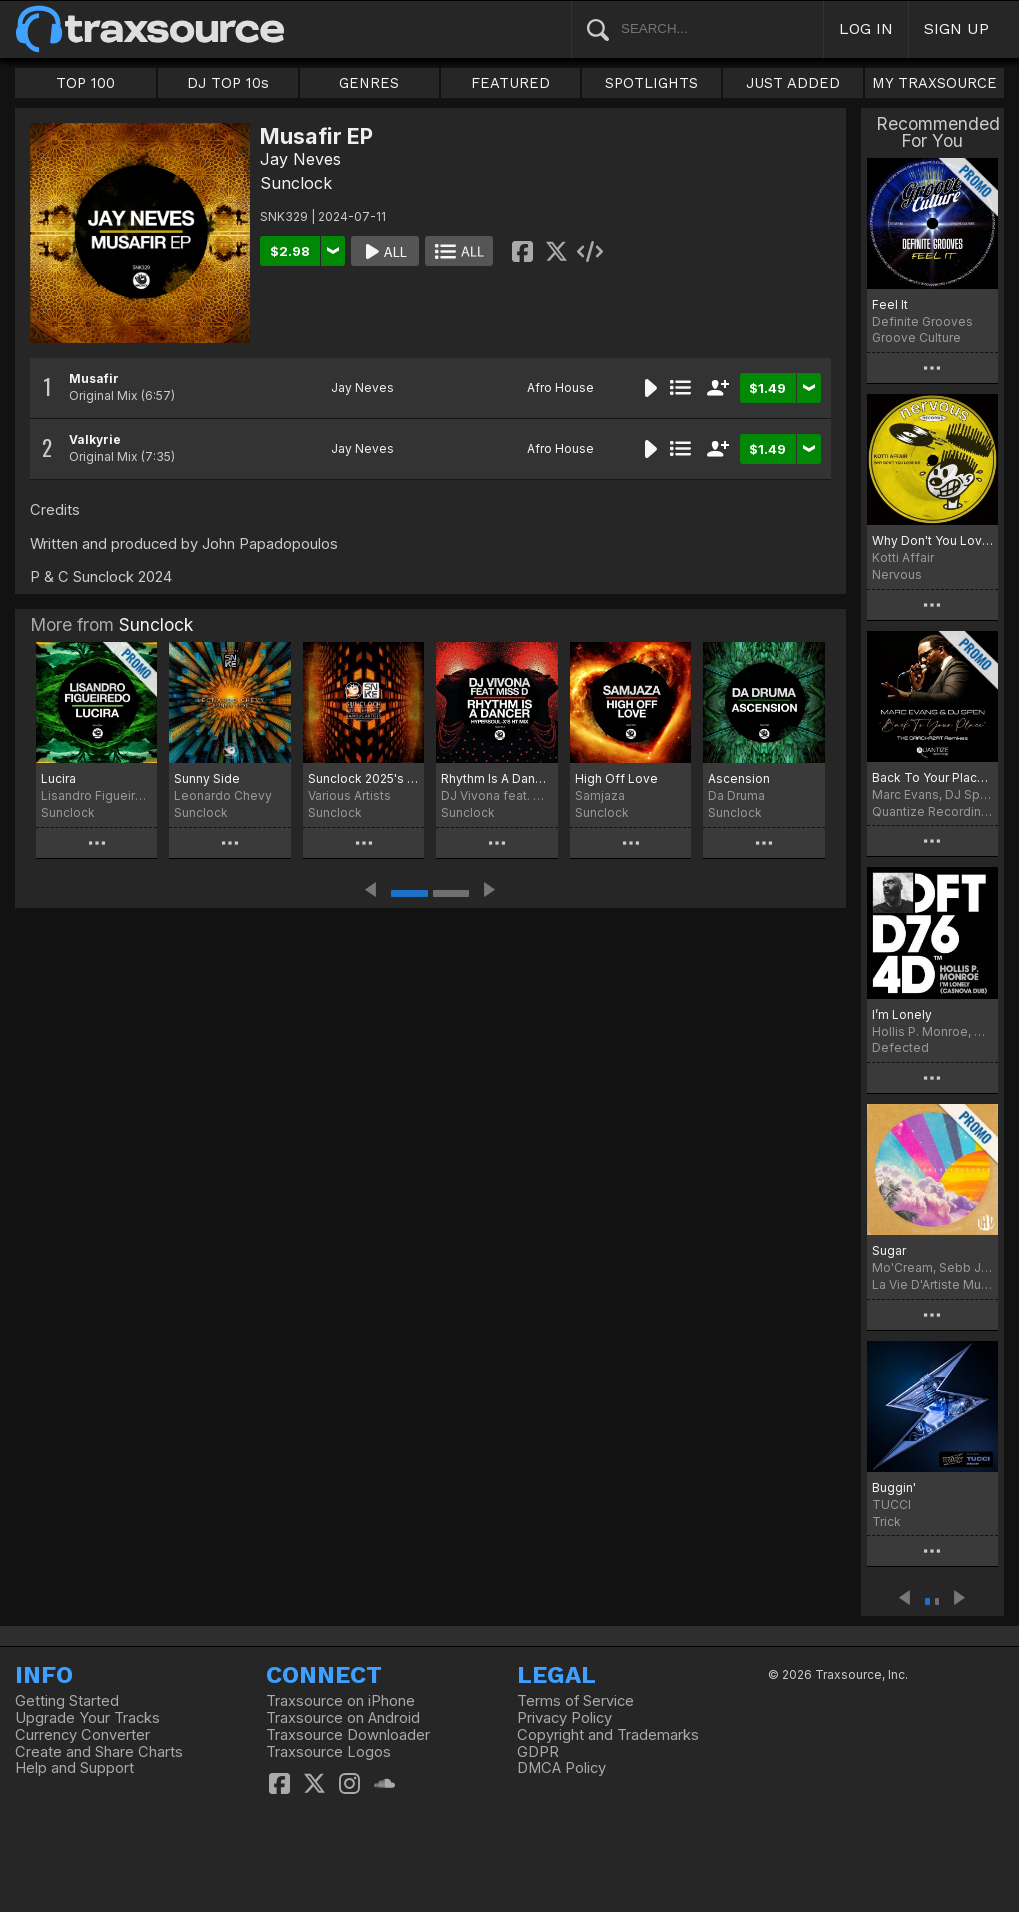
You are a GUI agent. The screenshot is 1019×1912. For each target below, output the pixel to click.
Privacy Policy (564, 1718)
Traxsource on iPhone (340, 1701)
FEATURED (510, 83)
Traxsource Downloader (348, 1735)
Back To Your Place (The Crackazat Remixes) (932, 777)
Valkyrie (95, 439)
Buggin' (894, 1487)
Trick (886, 1521)
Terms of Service (575, 1701)
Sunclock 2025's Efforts (363, 778)
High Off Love (616, 778)
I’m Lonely (902, 1014)
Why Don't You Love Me (932, 540)
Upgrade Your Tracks (87, 1718)
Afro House (560, 387)
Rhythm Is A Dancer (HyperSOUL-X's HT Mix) (496, 778)
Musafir (94, 378)
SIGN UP (956, 28)
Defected (900, 1047)
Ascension (739, 778)
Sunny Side (207, 778)
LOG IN (866, 28)
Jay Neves (300, 159)
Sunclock (296, 183)
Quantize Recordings (932, 811)
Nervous (897, 574)
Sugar (889, 1250)
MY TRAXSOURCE (934, 83)
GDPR (538, 1752)
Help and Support (74, 1768)
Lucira (58, 778)
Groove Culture (916, 337)
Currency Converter (82, 1735)
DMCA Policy (561, 1768)
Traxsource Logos (328, 1752)
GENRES (369, 83)
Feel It (890, 304)
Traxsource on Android (343, 1718)
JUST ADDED (793, 83)
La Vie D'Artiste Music (932, 1284)
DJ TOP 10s (228, 83)
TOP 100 (85, 83)
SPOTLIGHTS (651, 83)
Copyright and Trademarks (608, 1735)
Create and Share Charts (99, 1752)
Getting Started (67, 1701)
